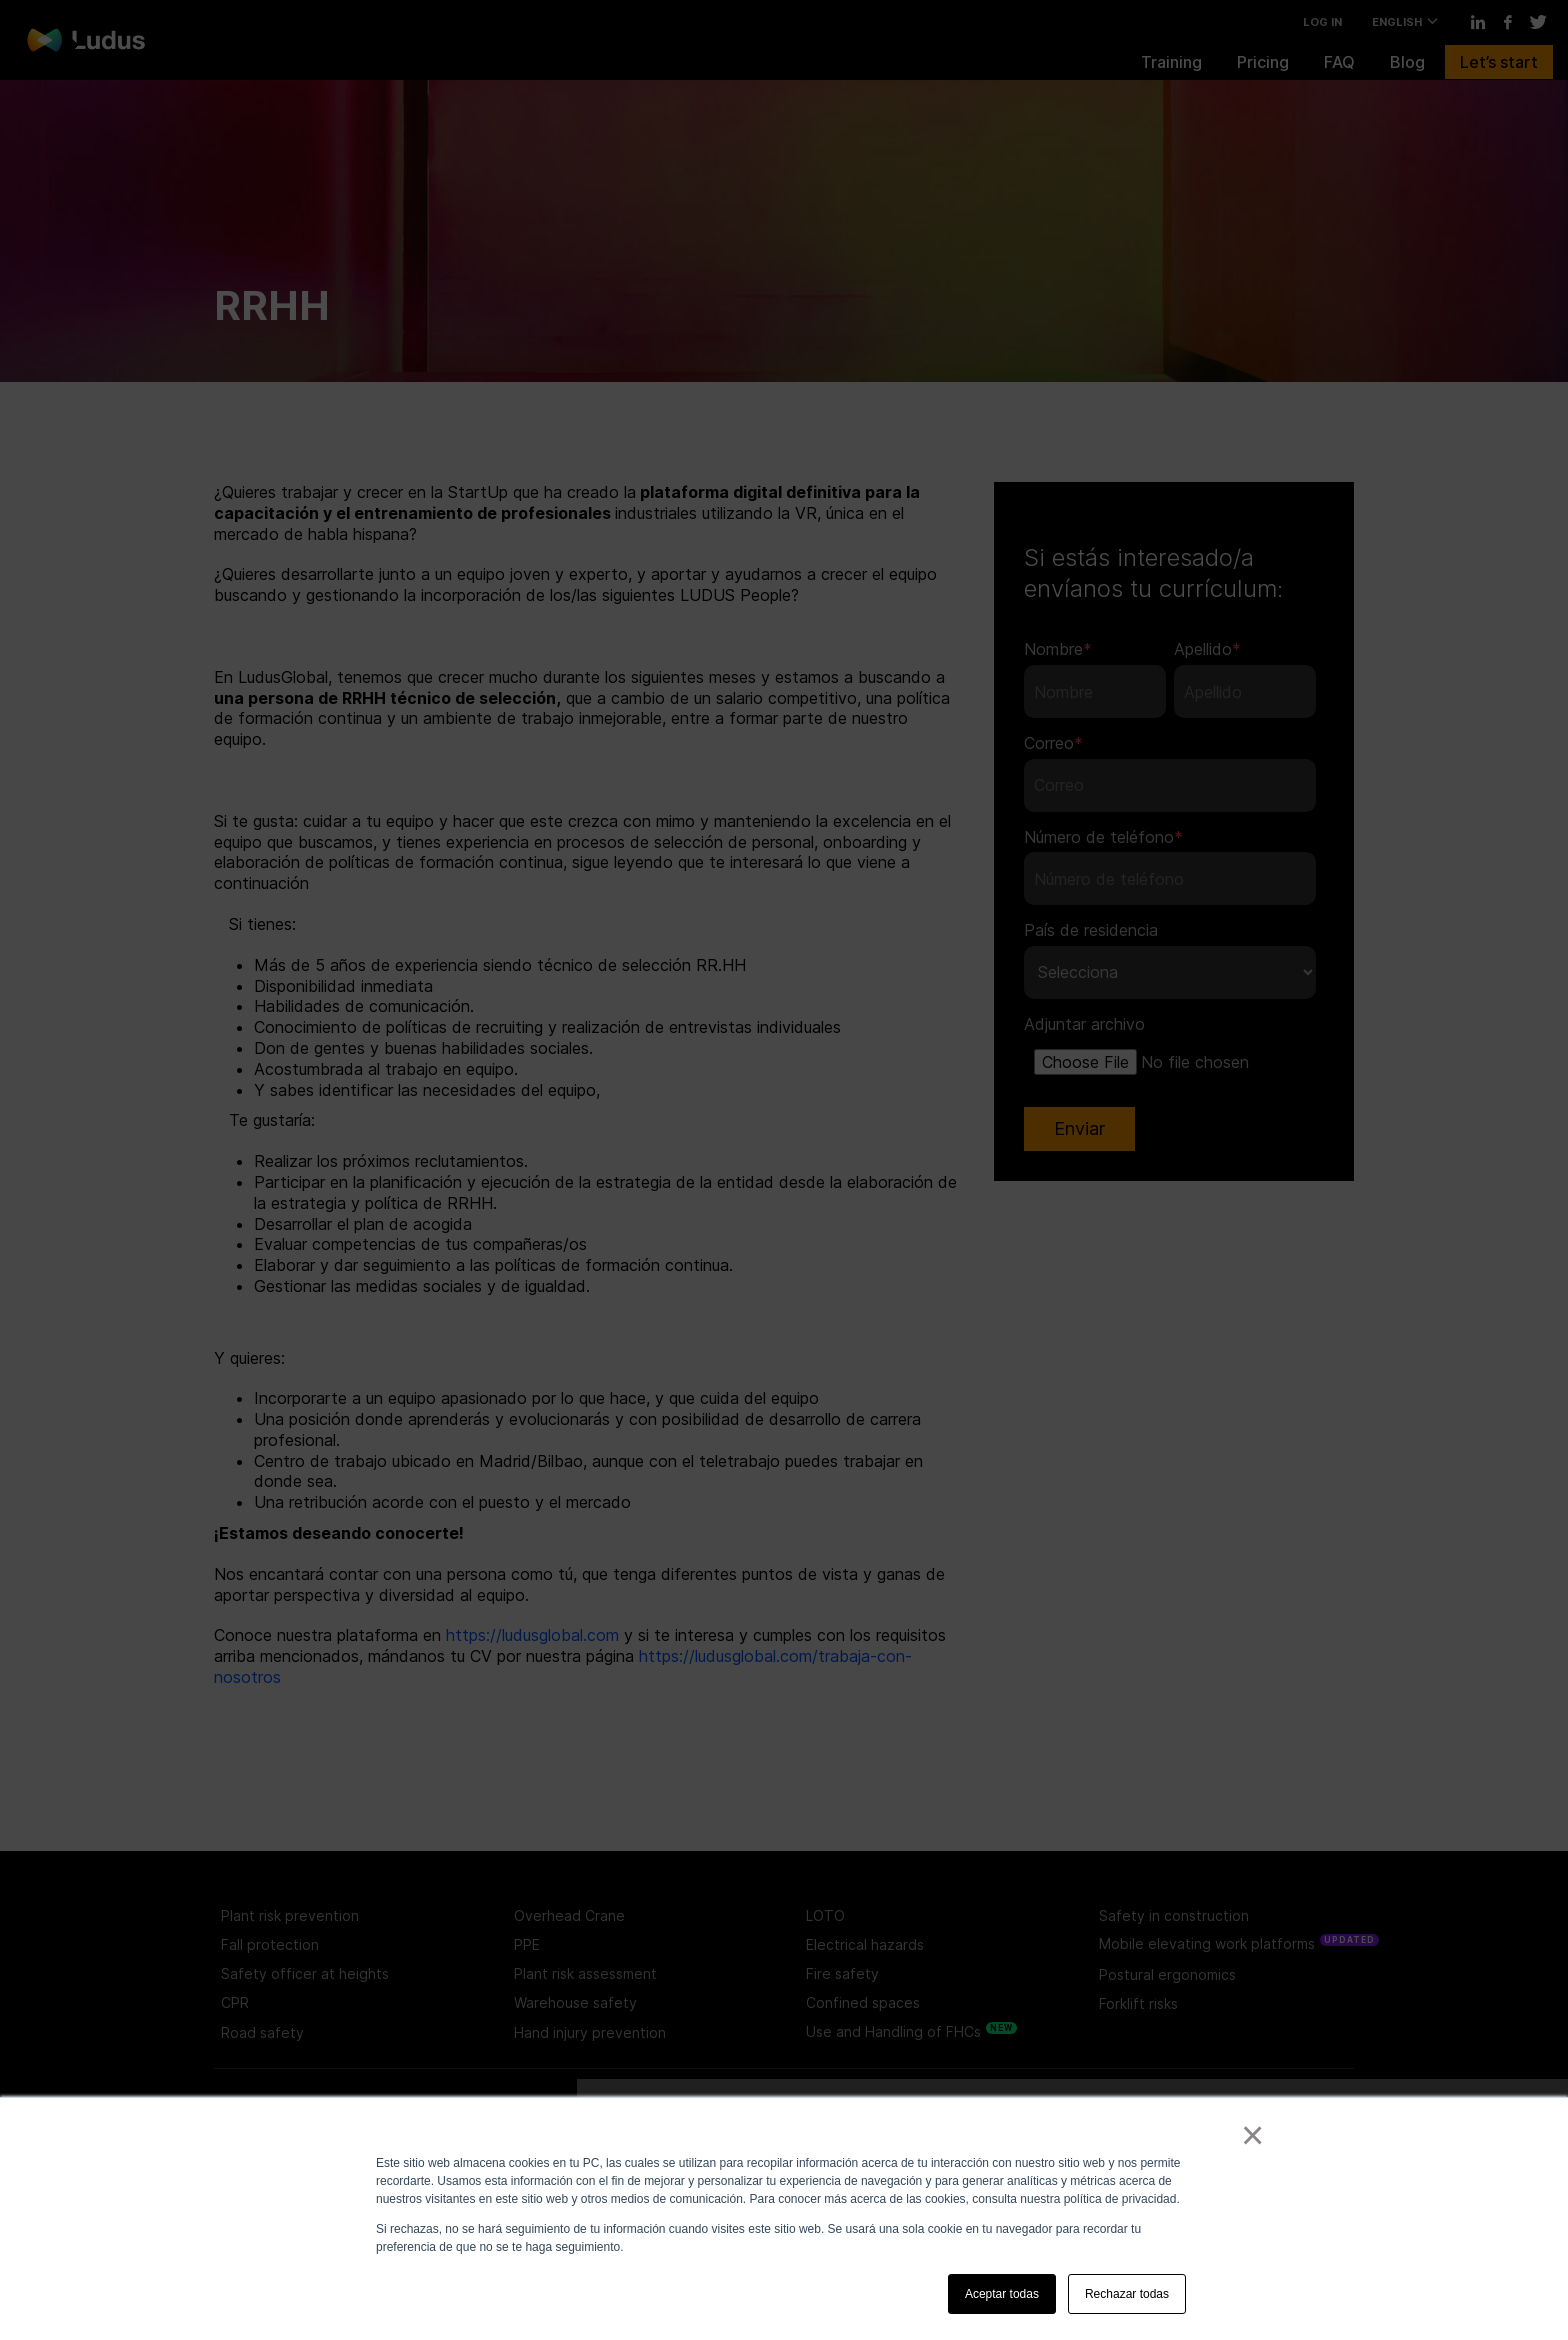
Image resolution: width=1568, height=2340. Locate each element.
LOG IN (1322, 22)
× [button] (1248, 2135)
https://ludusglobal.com (532, 1635)
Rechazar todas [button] (1127, 2294)
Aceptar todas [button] (1002, 2294)
